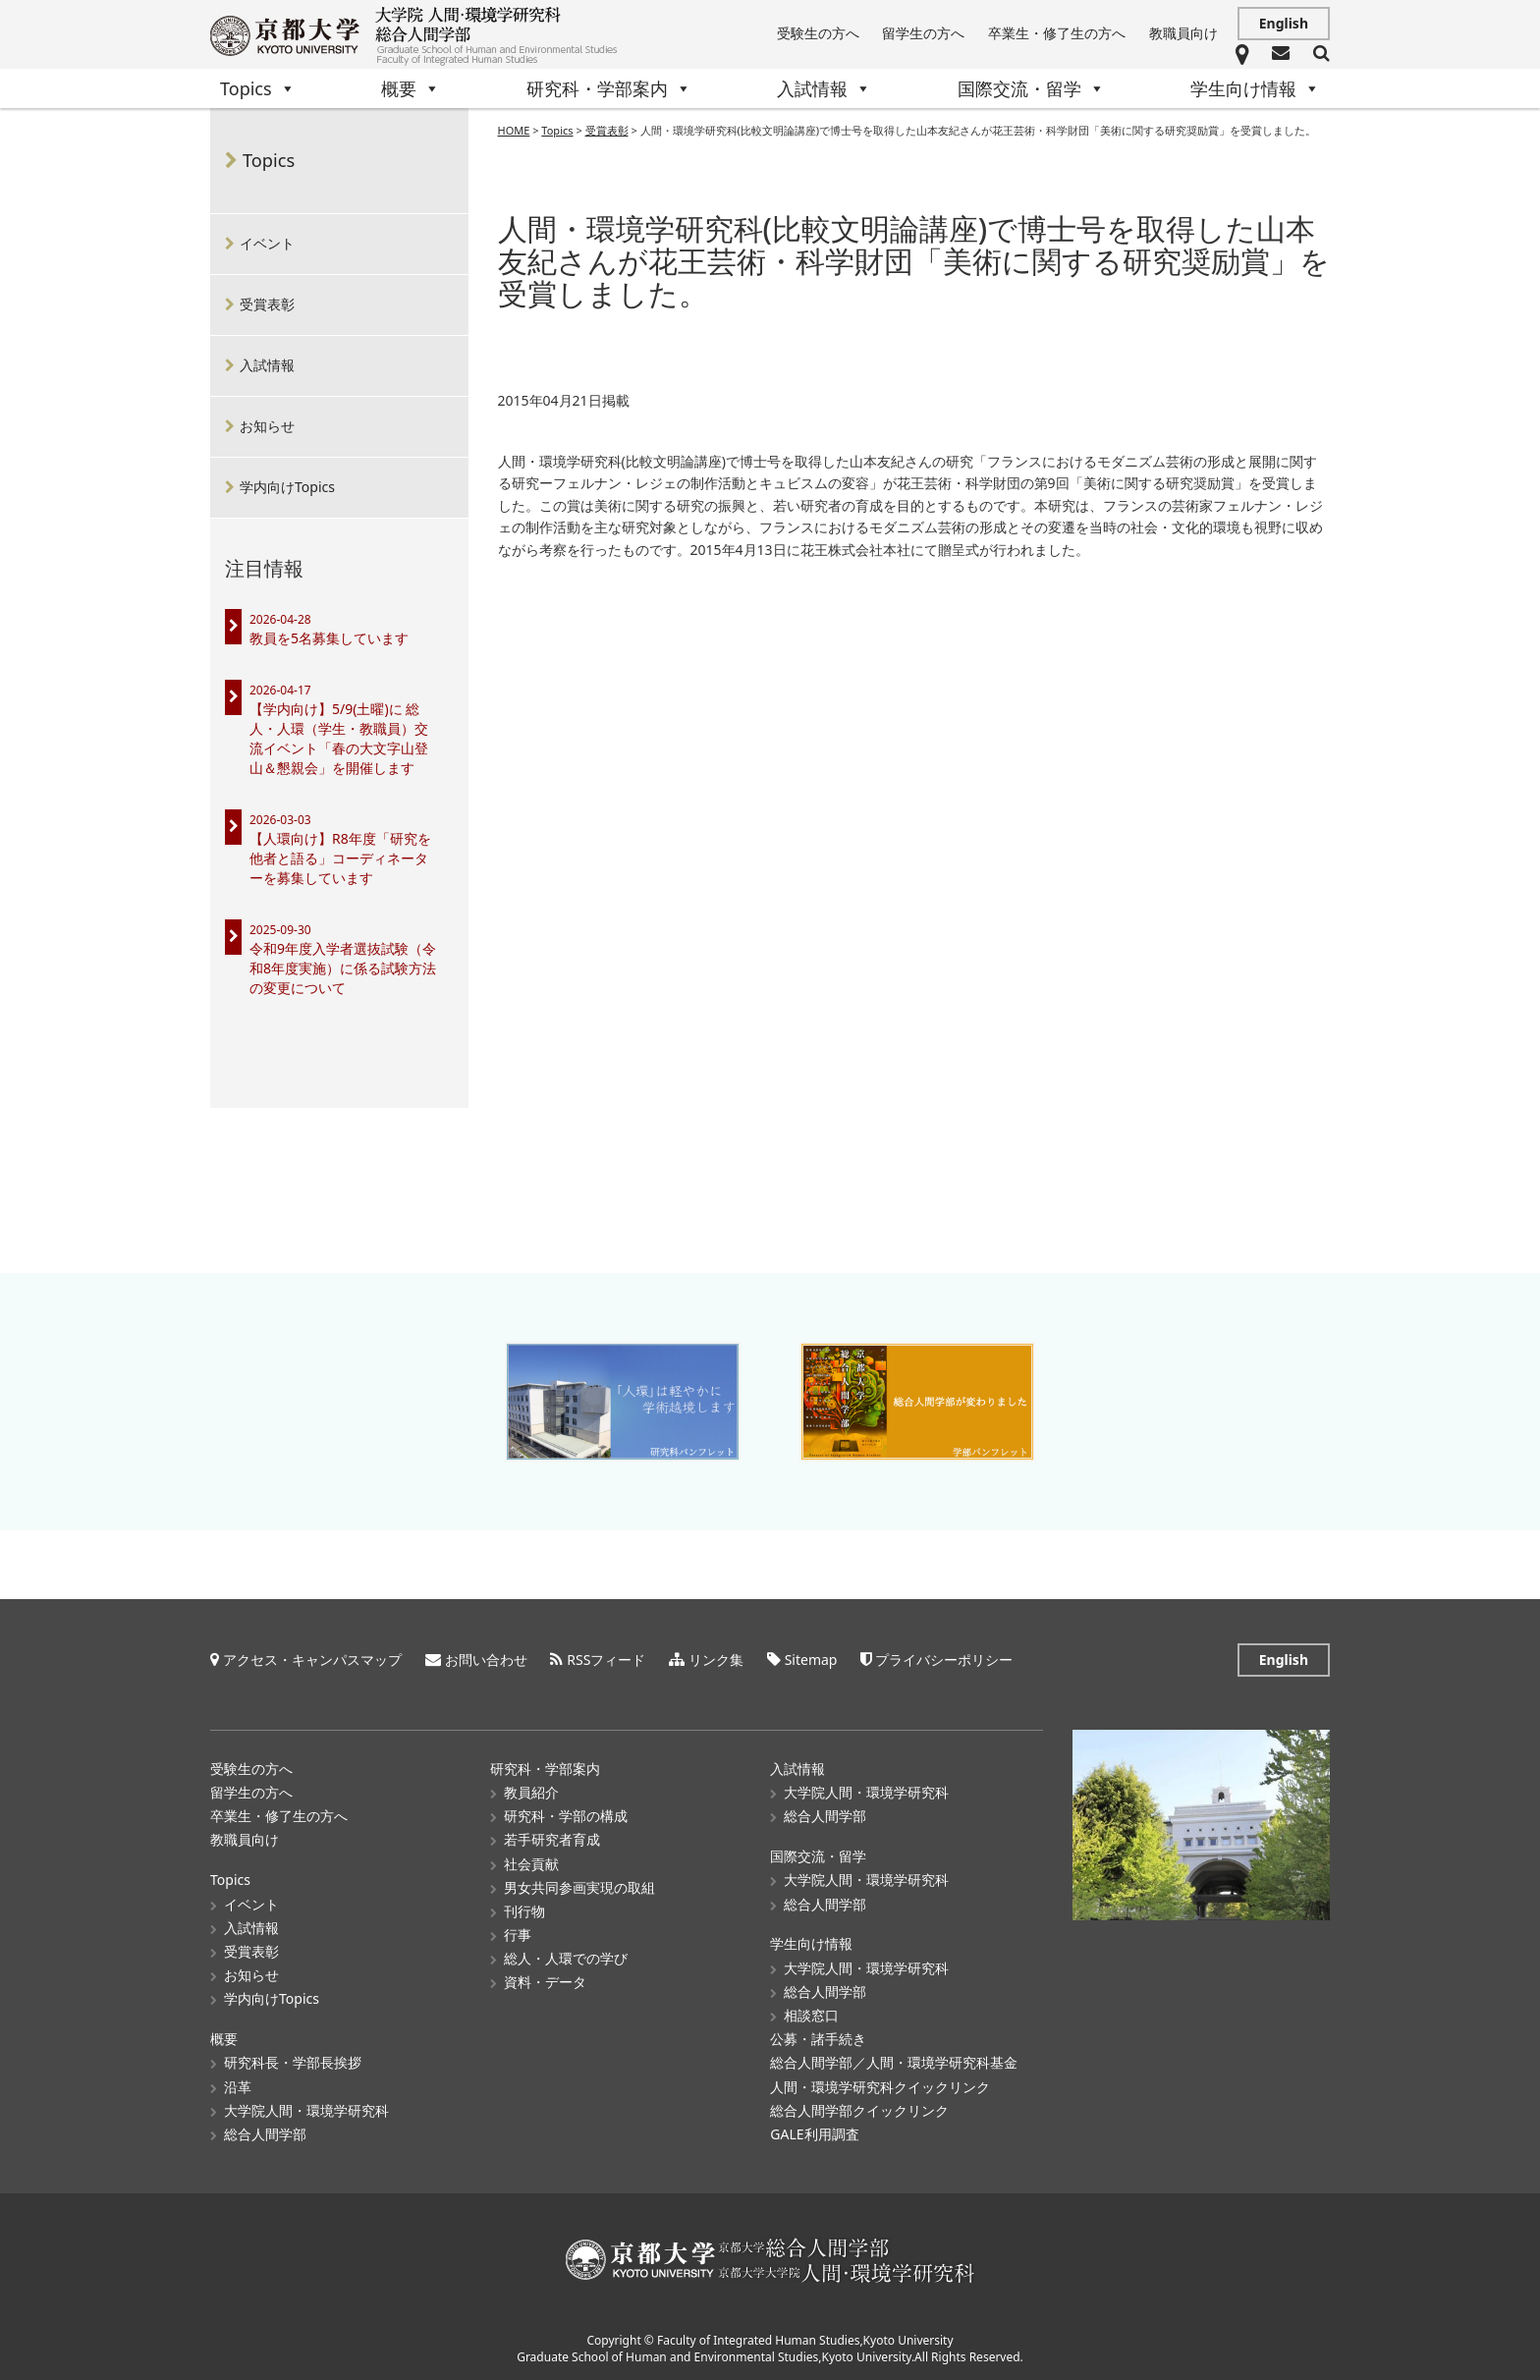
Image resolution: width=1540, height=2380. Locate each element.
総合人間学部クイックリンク (859, 2110)
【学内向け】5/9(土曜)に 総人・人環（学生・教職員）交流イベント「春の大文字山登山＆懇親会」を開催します (338, 738)
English (1283, 23)
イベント (267, 243)
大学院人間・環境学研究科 (306, 2110)
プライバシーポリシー (944, 1659)
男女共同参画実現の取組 (579, 1887)
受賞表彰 (267, 304)
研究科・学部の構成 (566, 1815)
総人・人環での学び (566, 1958)
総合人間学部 (265, 2134)
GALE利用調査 (814, 2134)
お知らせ (267, 425)
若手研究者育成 (552, 1839)
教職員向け (1183, 33)
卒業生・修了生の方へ (1057, 33)
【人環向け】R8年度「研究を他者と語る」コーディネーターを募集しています (340, 858)
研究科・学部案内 (608, 88)
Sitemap (811, 1659)
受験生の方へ (818, 33)
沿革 (237, 2085)
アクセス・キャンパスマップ (312, 1659)
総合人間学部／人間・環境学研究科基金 (894, 2062)
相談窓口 (811, 2015)
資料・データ (545, 1981)
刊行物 (524, 1911)
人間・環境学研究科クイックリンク (880, 2085)
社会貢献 (531, 1863)
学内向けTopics (287, 486)
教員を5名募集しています (329, 638)
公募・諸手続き (818, 2038)
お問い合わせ (486, 1659)
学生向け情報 (1255, 88)
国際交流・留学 (1031, 88)
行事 (517, 1934)
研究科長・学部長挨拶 (292, 2062)
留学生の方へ (923, 33)
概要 (410, 88)
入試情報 (824, 88)
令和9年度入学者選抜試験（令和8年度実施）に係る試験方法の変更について (342, 968)
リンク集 (715, 1659)
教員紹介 (531, 1792)
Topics (258, 88)
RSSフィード (606, 1659)
